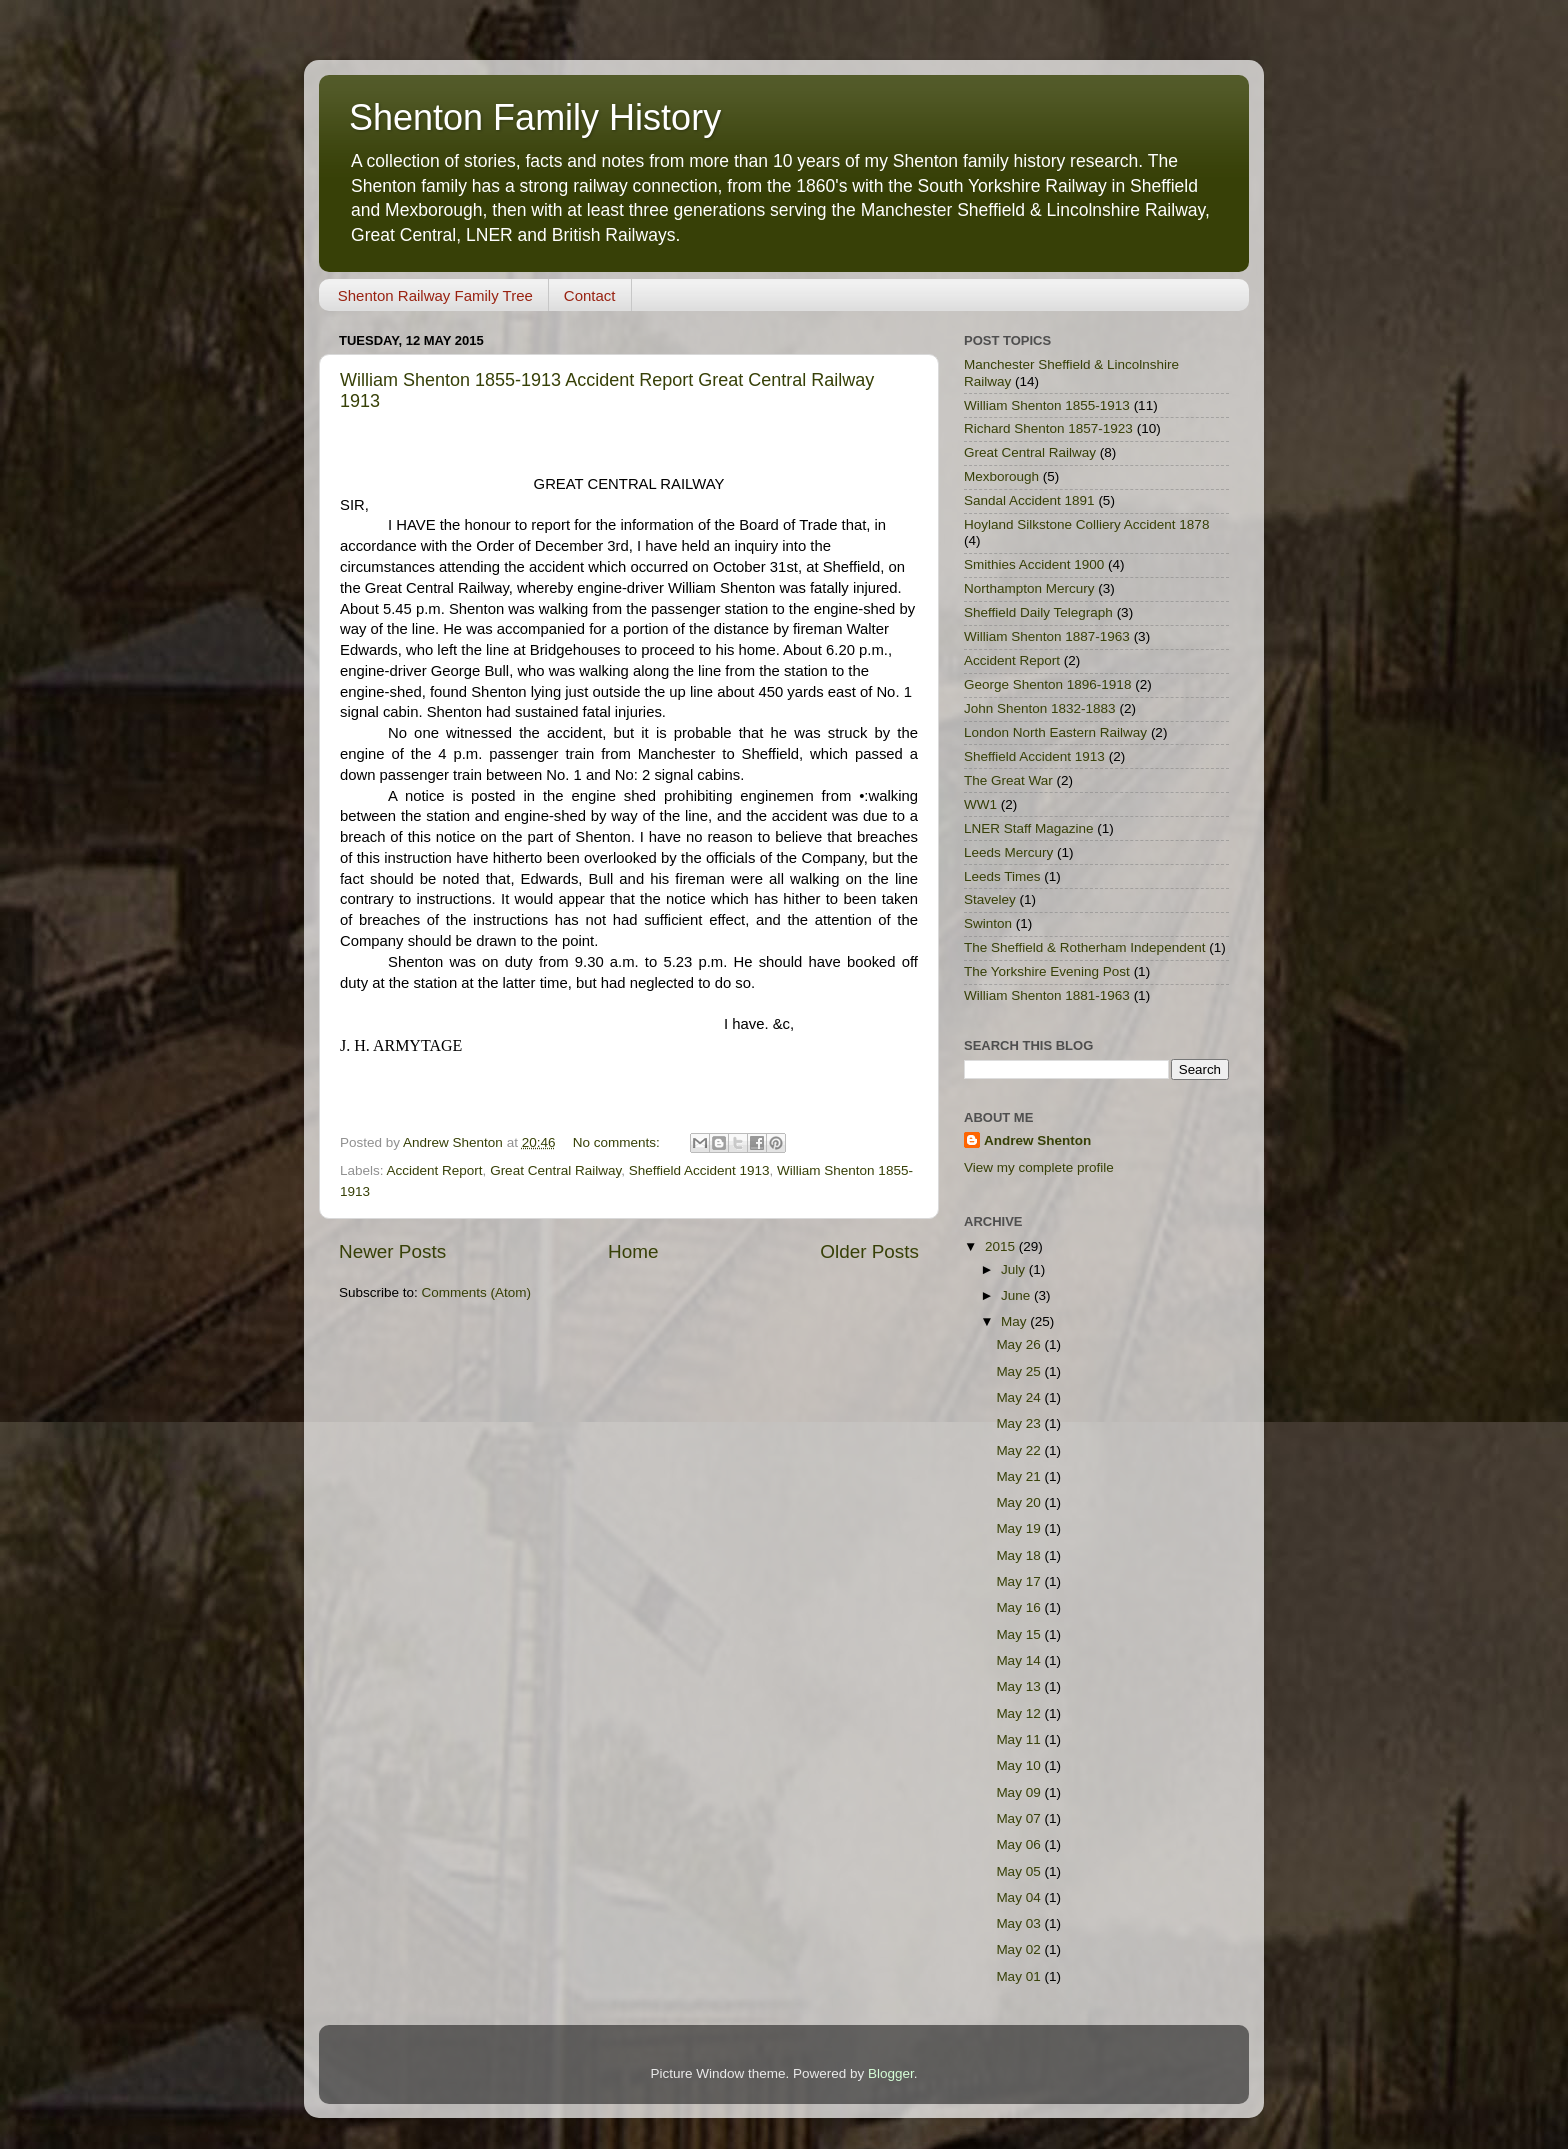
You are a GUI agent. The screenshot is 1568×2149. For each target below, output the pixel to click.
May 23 (1020, 1423)
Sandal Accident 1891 (1029, 500)
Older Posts (869, 1251)
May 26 (1020, 1344)
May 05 (1020, 1871)
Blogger (891, 2073)
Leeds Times (1002, 876)
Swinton (988, 923)
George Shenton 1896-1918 (1047, 684)
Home (633, 1251)
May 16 (1020, 1607)
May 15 (1020, 1634)
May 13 (1020, 1686)
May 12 (1020, 1713)
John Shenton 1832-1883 (1040, 708)
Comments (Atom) (477, 1292)
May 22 (1020, 1450)
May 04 (1020, 1897)
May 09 (1020, 1792)
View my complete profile (1039, 1167)
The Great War (1008, 780)
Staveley (990, 899)
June (1017, 1295)
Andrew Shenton (1037, 1140)
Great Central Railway (555, 1170)
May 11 (1020, 1739)
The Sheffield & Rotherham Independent (1084, 947)
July (1015, 1269)
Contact (590, 295)
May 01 (1020, 1976)
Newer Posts (392, 1251)
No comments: (618, 1142)
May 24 (1020, 1397)
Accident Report (435, 1170)
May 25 (1020, 1371)
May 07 (1020, 1818)
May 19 (1020, 1528)
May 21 (1020, 1476)
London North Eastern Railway (1055, 732)
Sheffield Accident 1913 (699, 1170)
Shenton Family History (535, 117)
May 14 (1020, 1660)
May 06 (1020, 1844)
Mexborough (1001, 476)
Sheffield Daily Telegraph (1038, 612)
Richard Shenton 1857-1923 (1048, 428)
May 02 (1020, 1949)
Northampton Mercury (1029, 588)
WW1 (980, 804)
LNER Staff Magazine (1029, 828)
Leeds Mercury (1008, 852)
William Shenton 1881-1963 (1047, 995)
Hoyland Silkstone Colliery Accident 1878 (1086, 524)
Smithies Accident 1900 (1034, 564)
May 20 (1020, 1502)
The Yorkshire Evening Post (1047, 971)
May (1015, 1321)
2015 (1002, 1246)
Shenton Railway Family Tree (435, 295)
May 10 (1020, 1765)
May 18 (1020, 1555)
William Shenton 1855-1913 (1047, 405)
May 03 (1020, 1923)
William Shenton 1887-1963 (1047, 636)
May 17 (1020, 1581)
